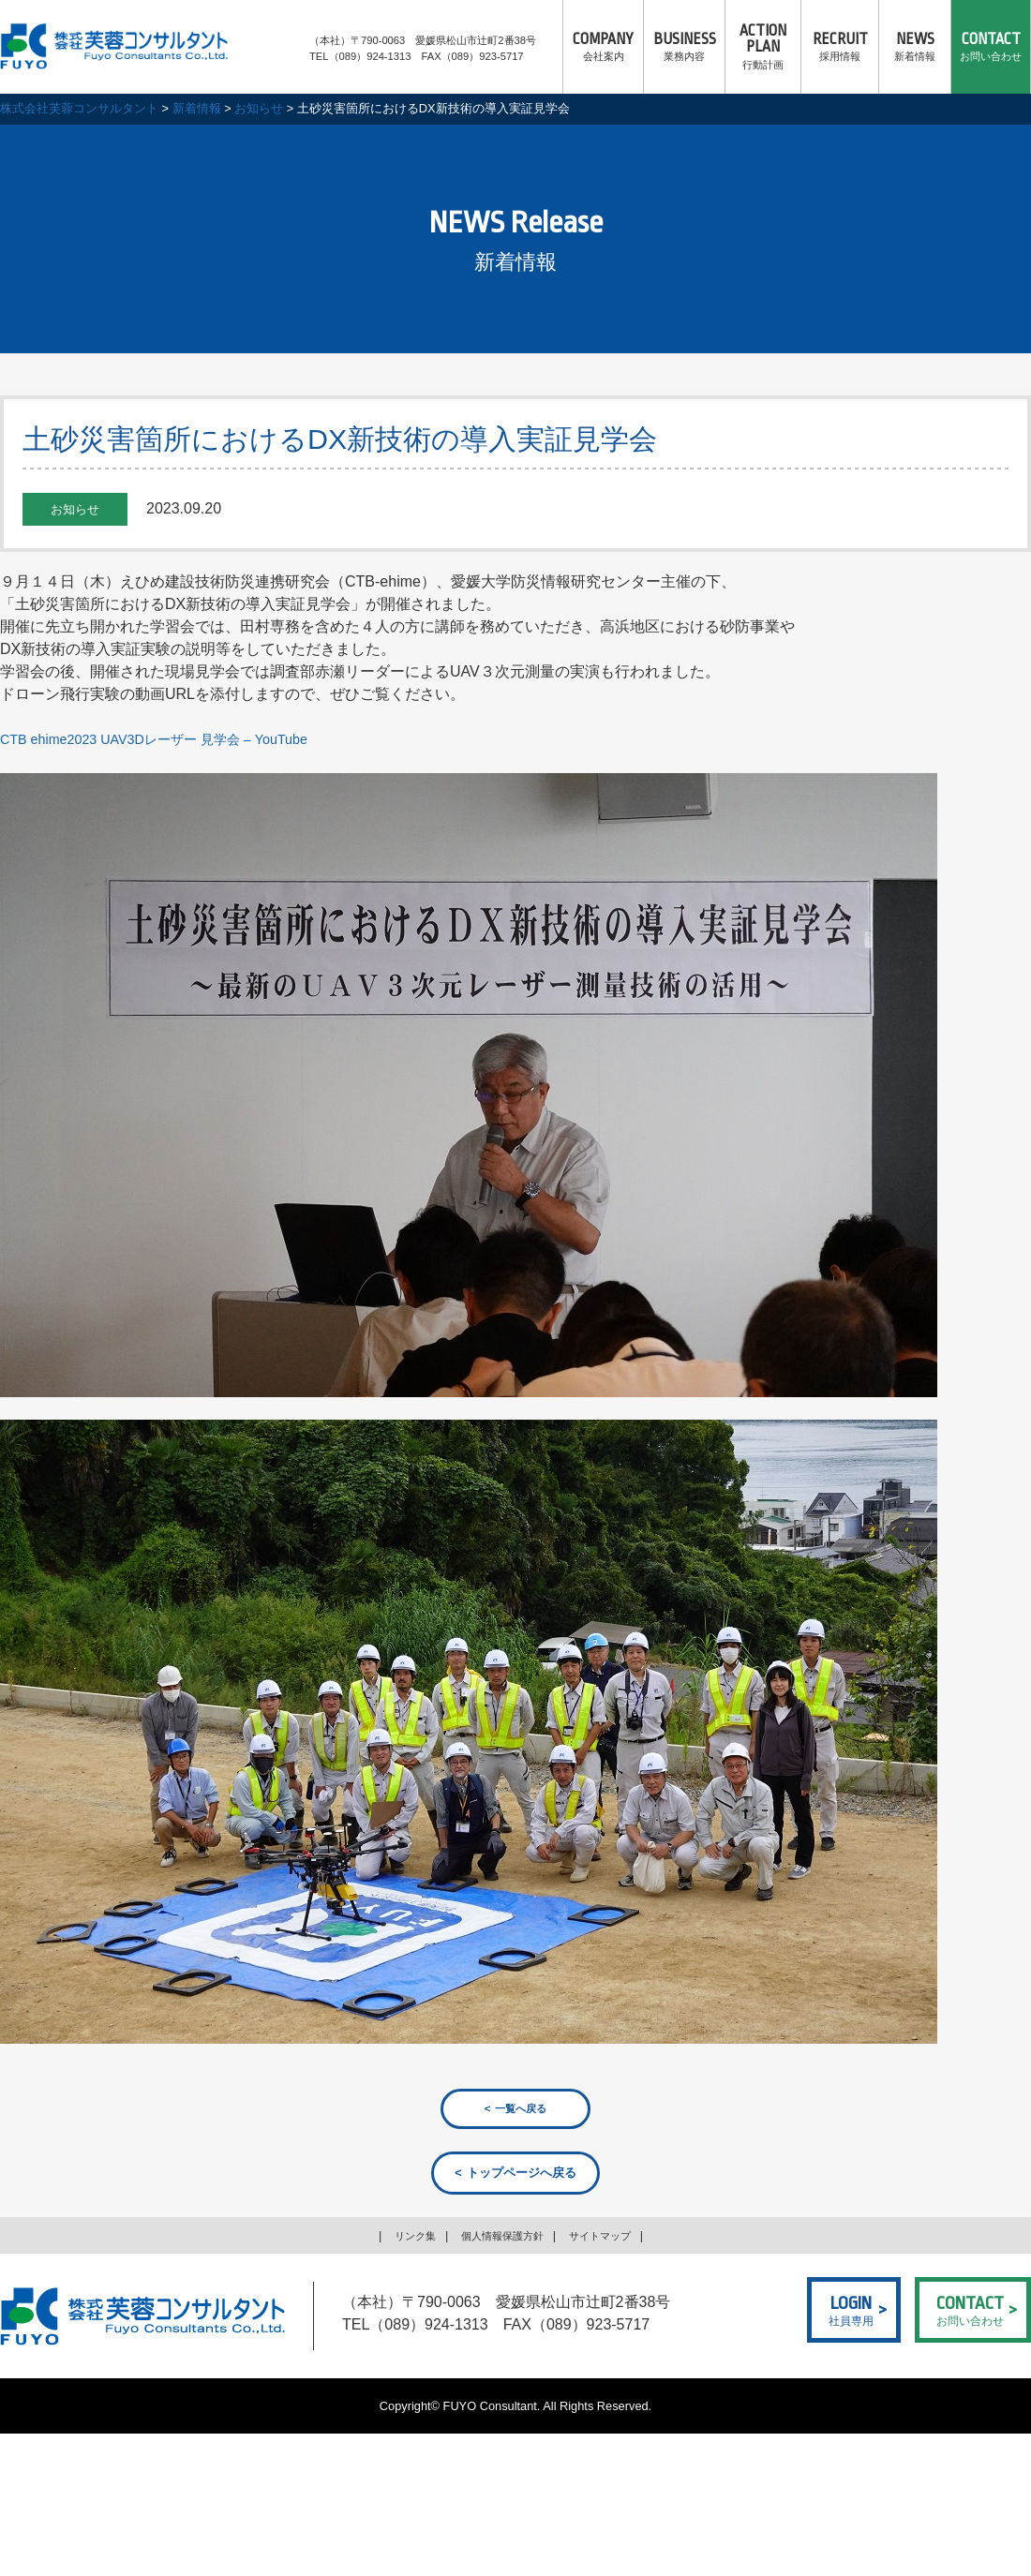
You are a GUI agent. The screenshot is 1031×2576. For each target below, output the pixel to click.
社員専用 (851, 2310)
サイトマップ (611, 2237)
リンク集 (402, 2237)
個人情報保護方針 (500, 2237)
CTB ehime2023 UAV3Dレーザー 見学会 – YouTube (173, 739)
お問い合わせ (990, 47)
